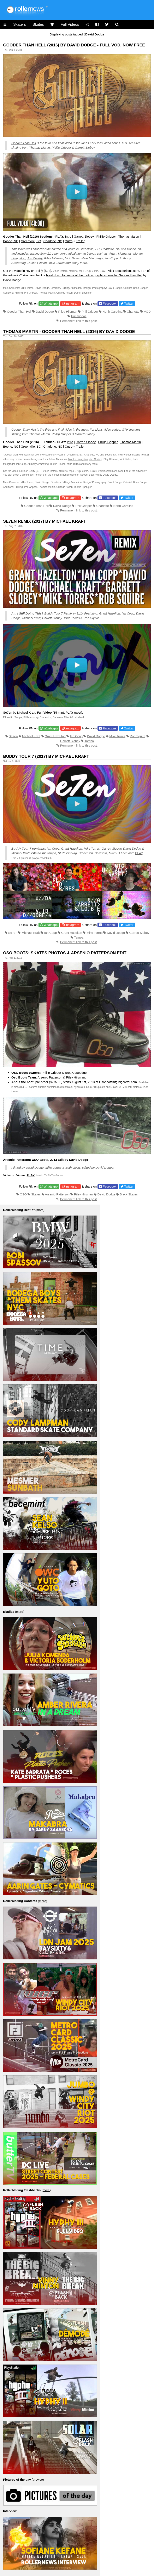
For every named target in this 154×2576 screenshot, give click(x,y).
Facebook (109, 303)
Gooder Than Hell (23, 143)
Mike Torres (56, 263)
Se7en (13, 736)
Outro (69, 241)
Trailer (80, 241)
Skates (38, 24)
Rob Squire (137, 736)
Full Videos (70, 24)
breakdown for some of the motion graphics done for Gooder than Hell (94, 275)
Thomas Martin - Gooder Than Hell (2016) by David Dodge (69, 331)
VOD (147, 311)
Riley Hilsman (67, 311)
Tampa (89, 741)
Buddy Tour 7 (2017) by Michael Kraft (46, 756)
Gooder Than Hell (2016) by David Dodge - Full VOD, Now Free (74, 45)
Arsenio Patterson (49, 1077)
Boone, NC (10, 241)
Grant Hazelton (55, 736)
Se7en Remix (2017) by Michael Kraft (44, 521)
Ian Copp (76, 736)
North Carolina (112, 311)
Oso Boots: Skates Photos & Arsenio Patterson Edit (64, 953)
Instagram (72, 303)
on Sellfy (37, 270)
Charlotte (133, 311)
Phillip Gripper (106, 236)
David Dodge (45, 311)
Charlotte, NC (52, 241)
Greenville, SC (31, 241)
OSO (14, 1072)
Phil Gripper (90, 311)
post (78, 712)
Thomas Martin (128, 236)
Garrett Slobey (84, 236)
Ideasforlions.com (127, 270)
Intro (68, 236)
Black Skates (129, 1194)
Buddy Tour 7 (53, 613)
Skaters (19, 24)
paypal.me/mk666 (42, 858)
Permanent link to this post (78, 321)
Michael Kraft (31, 736)
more (39, 1210)
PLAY (69, 712)
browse (38, 2479)
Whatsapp (51, 303)
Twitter (128, 303)
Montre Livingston (78, 459)
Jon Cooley (34, 258)
